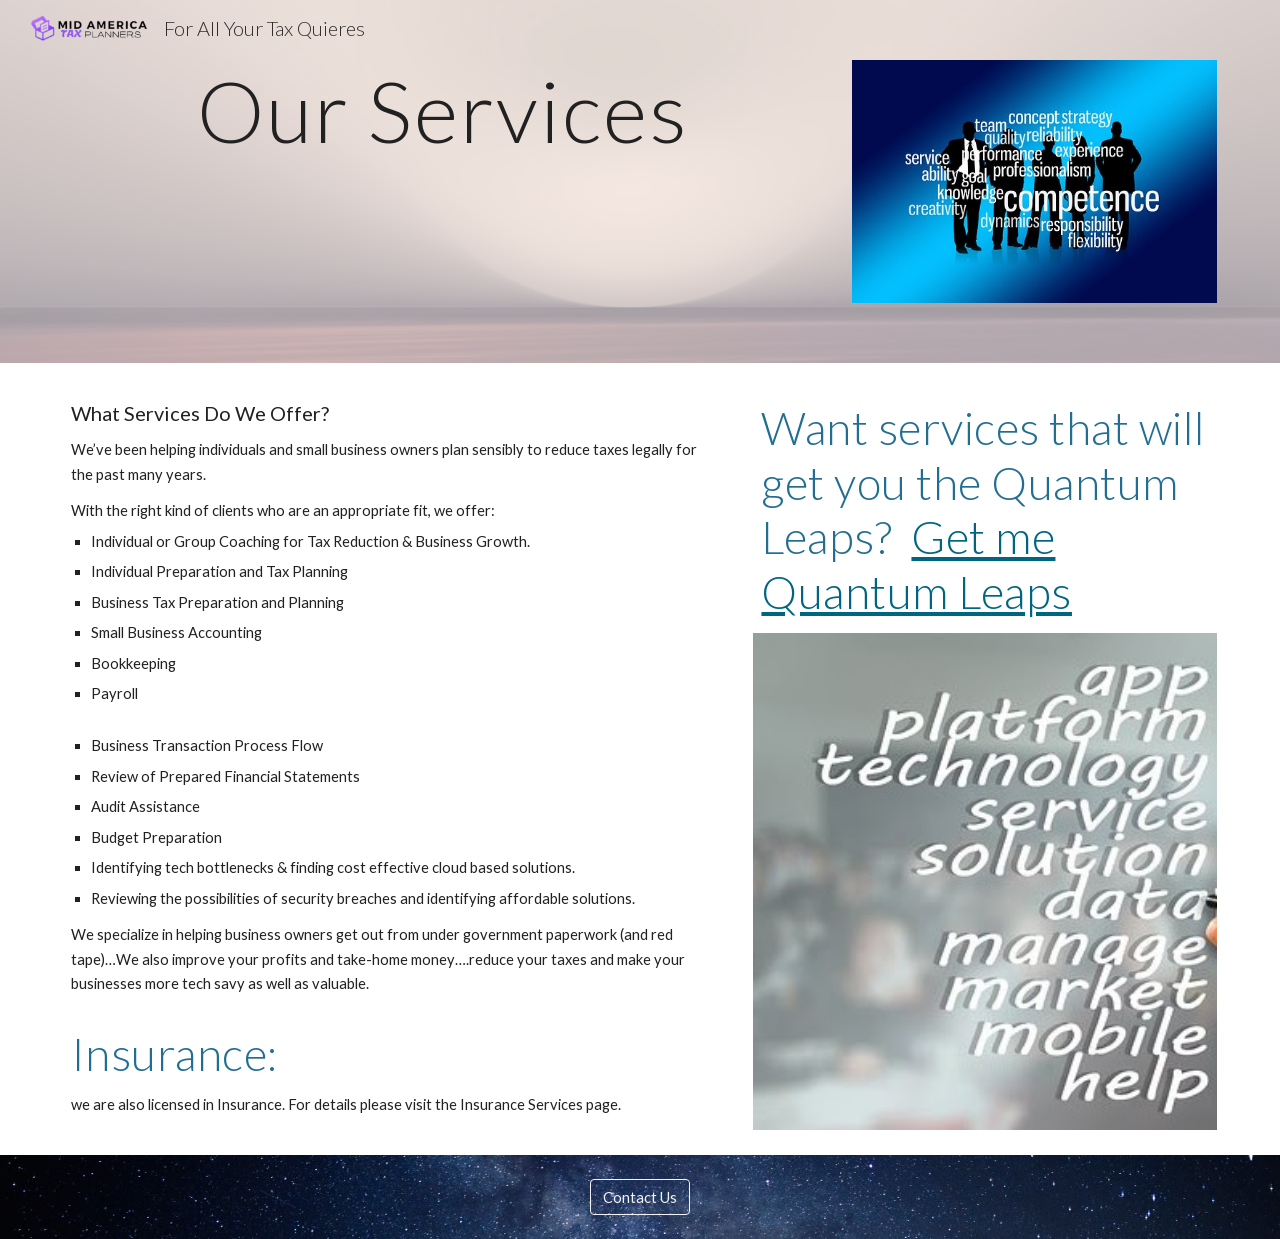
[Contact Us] (640, 1197)
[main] (443, 110)
